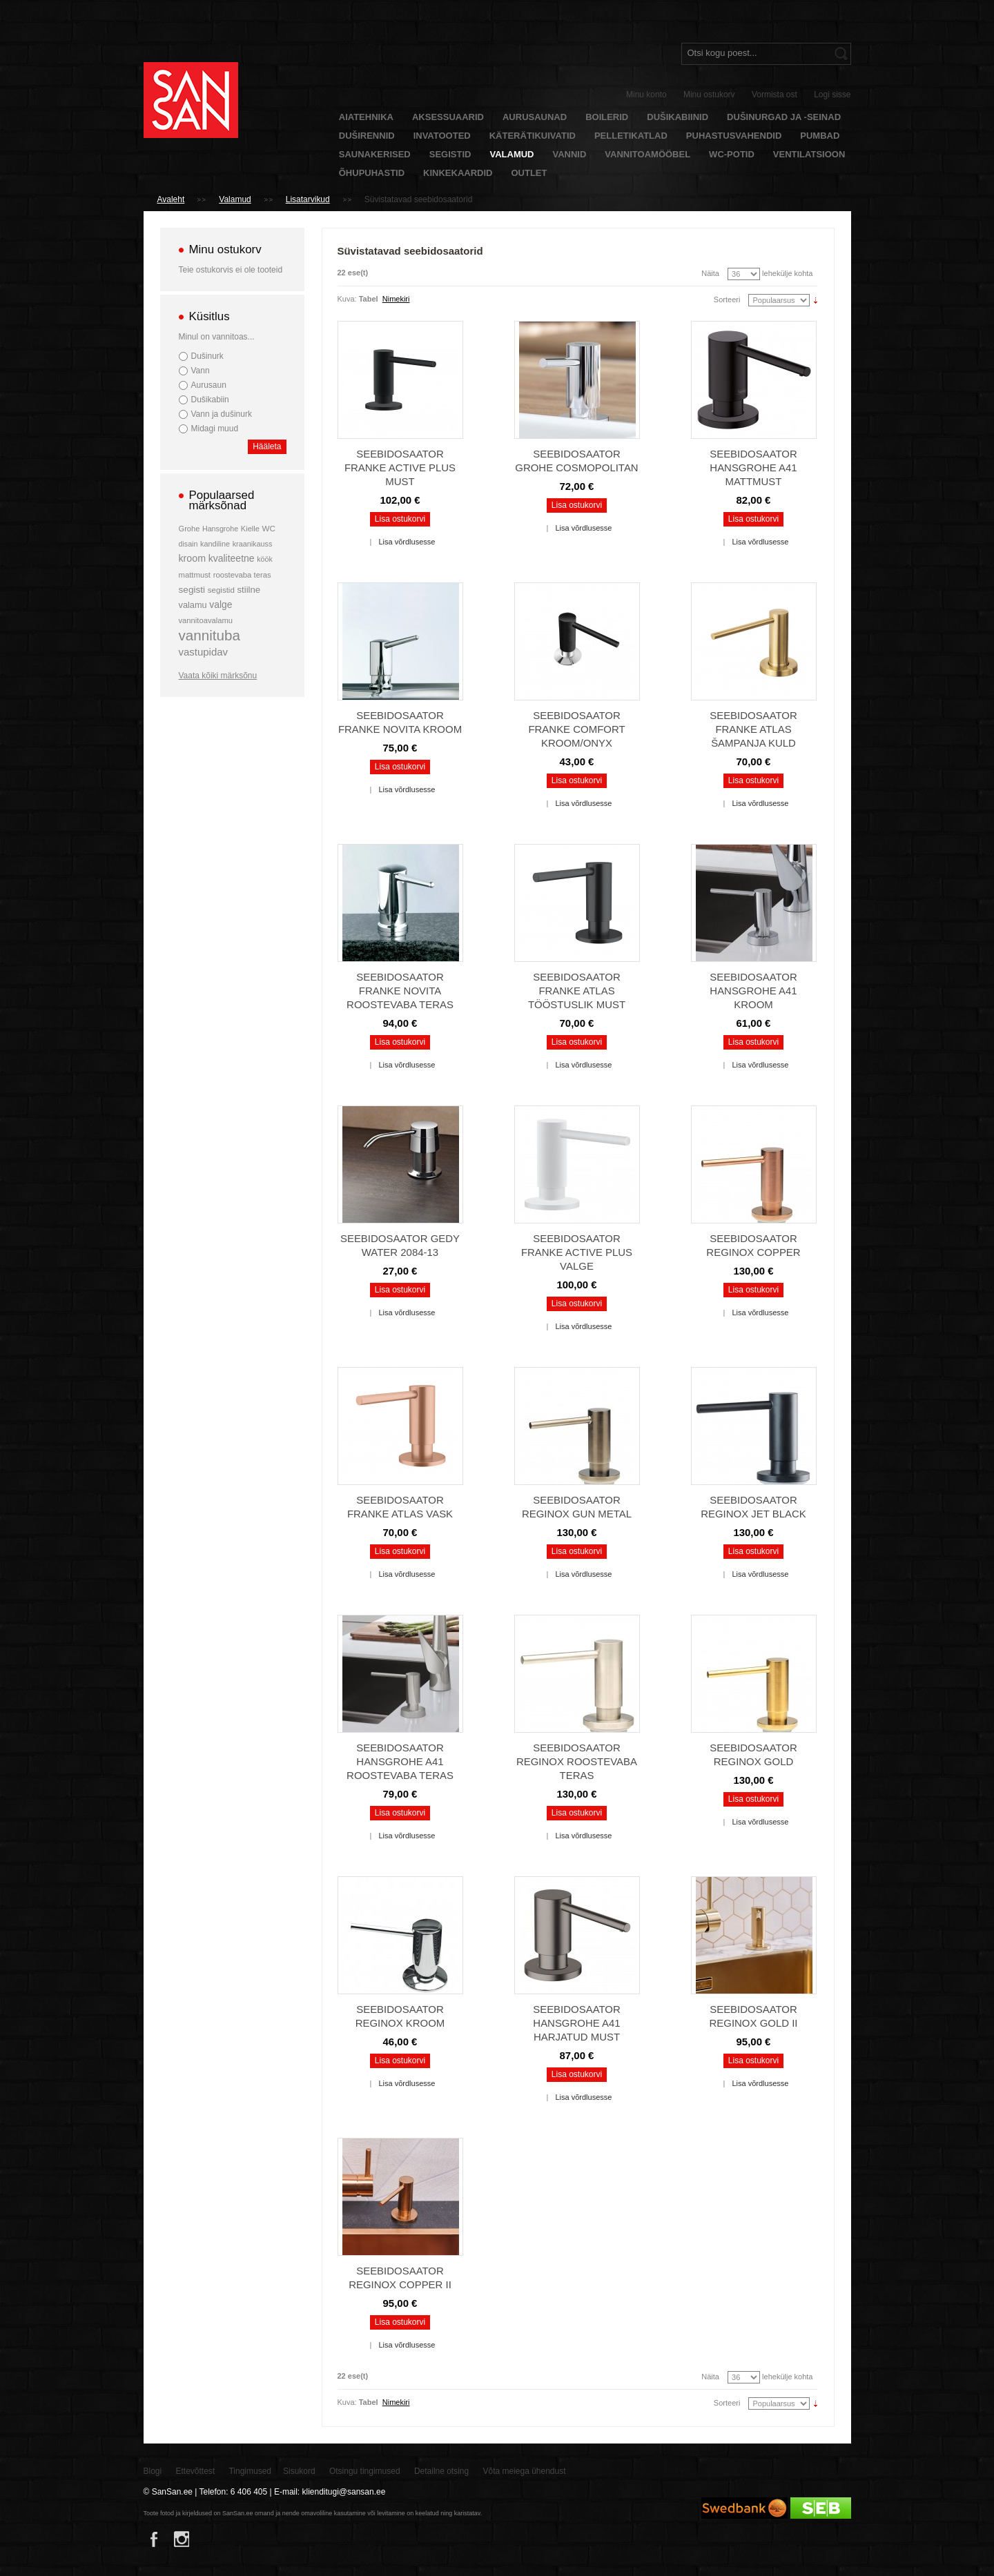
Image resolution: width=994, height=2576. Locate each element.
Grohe (189, 528)
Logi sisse (832, 94)
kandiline (215, 544)
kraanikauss (253, 544)
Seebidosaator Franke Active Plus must (400, 467)
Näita (710, 273)
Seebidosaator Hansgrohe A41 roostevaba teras (400, 1761)
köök (265, 559)
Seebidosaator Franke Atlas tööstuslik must (576, 990)
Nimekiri (396, 299)
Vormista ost (774, 94)
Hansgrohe (220, 528)
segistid (221, 590)
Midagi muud (215, 428)
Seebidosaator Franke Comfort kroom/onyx (576, 729)
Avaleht (171, 199)
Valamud (235, 199)
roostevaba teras (242, 575)
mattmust (195, 575)
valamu (193, 605)
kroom (192, 558)
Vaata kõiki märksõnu (218, 675)
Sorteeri (727, 299)
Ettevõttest (195, 2471)
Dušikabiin (210, 399)
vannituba (210, 635)
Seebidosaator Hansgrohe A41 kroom (753, 990)
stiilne (248, 589)
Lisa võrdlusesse (406, 542)
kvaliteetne (231, 558)
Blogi (153, 2471)
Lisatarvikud (308, 199)
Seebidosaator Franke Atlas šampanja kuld (753, 729)
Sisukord (299, 2471)
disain (188, 544)
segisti (192, 589)
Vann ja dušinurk (221, 414)
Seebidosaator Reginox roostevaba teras (576, 1761)
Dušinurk (207, 356)
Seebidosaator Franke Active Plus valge (576, 1252)
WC (268, 528)
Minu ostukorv (709, 94)
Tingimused (249, 2471)
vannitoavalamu (206, 620)
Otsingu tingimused (364, 2471)
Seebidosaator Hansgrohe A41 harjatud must (577, 2023)
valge (220, 604)
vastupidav (203, 652)
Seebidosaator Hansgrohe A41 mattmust (753, 467)
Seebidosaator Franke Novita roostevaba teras (400, 990)
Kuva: (347, 299)
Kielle (250, 528)
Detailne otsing (441, 2471)
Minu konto (646, 94)
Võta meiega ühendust (524, 2471)
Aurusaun (208, 385)
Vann (200, 370)
